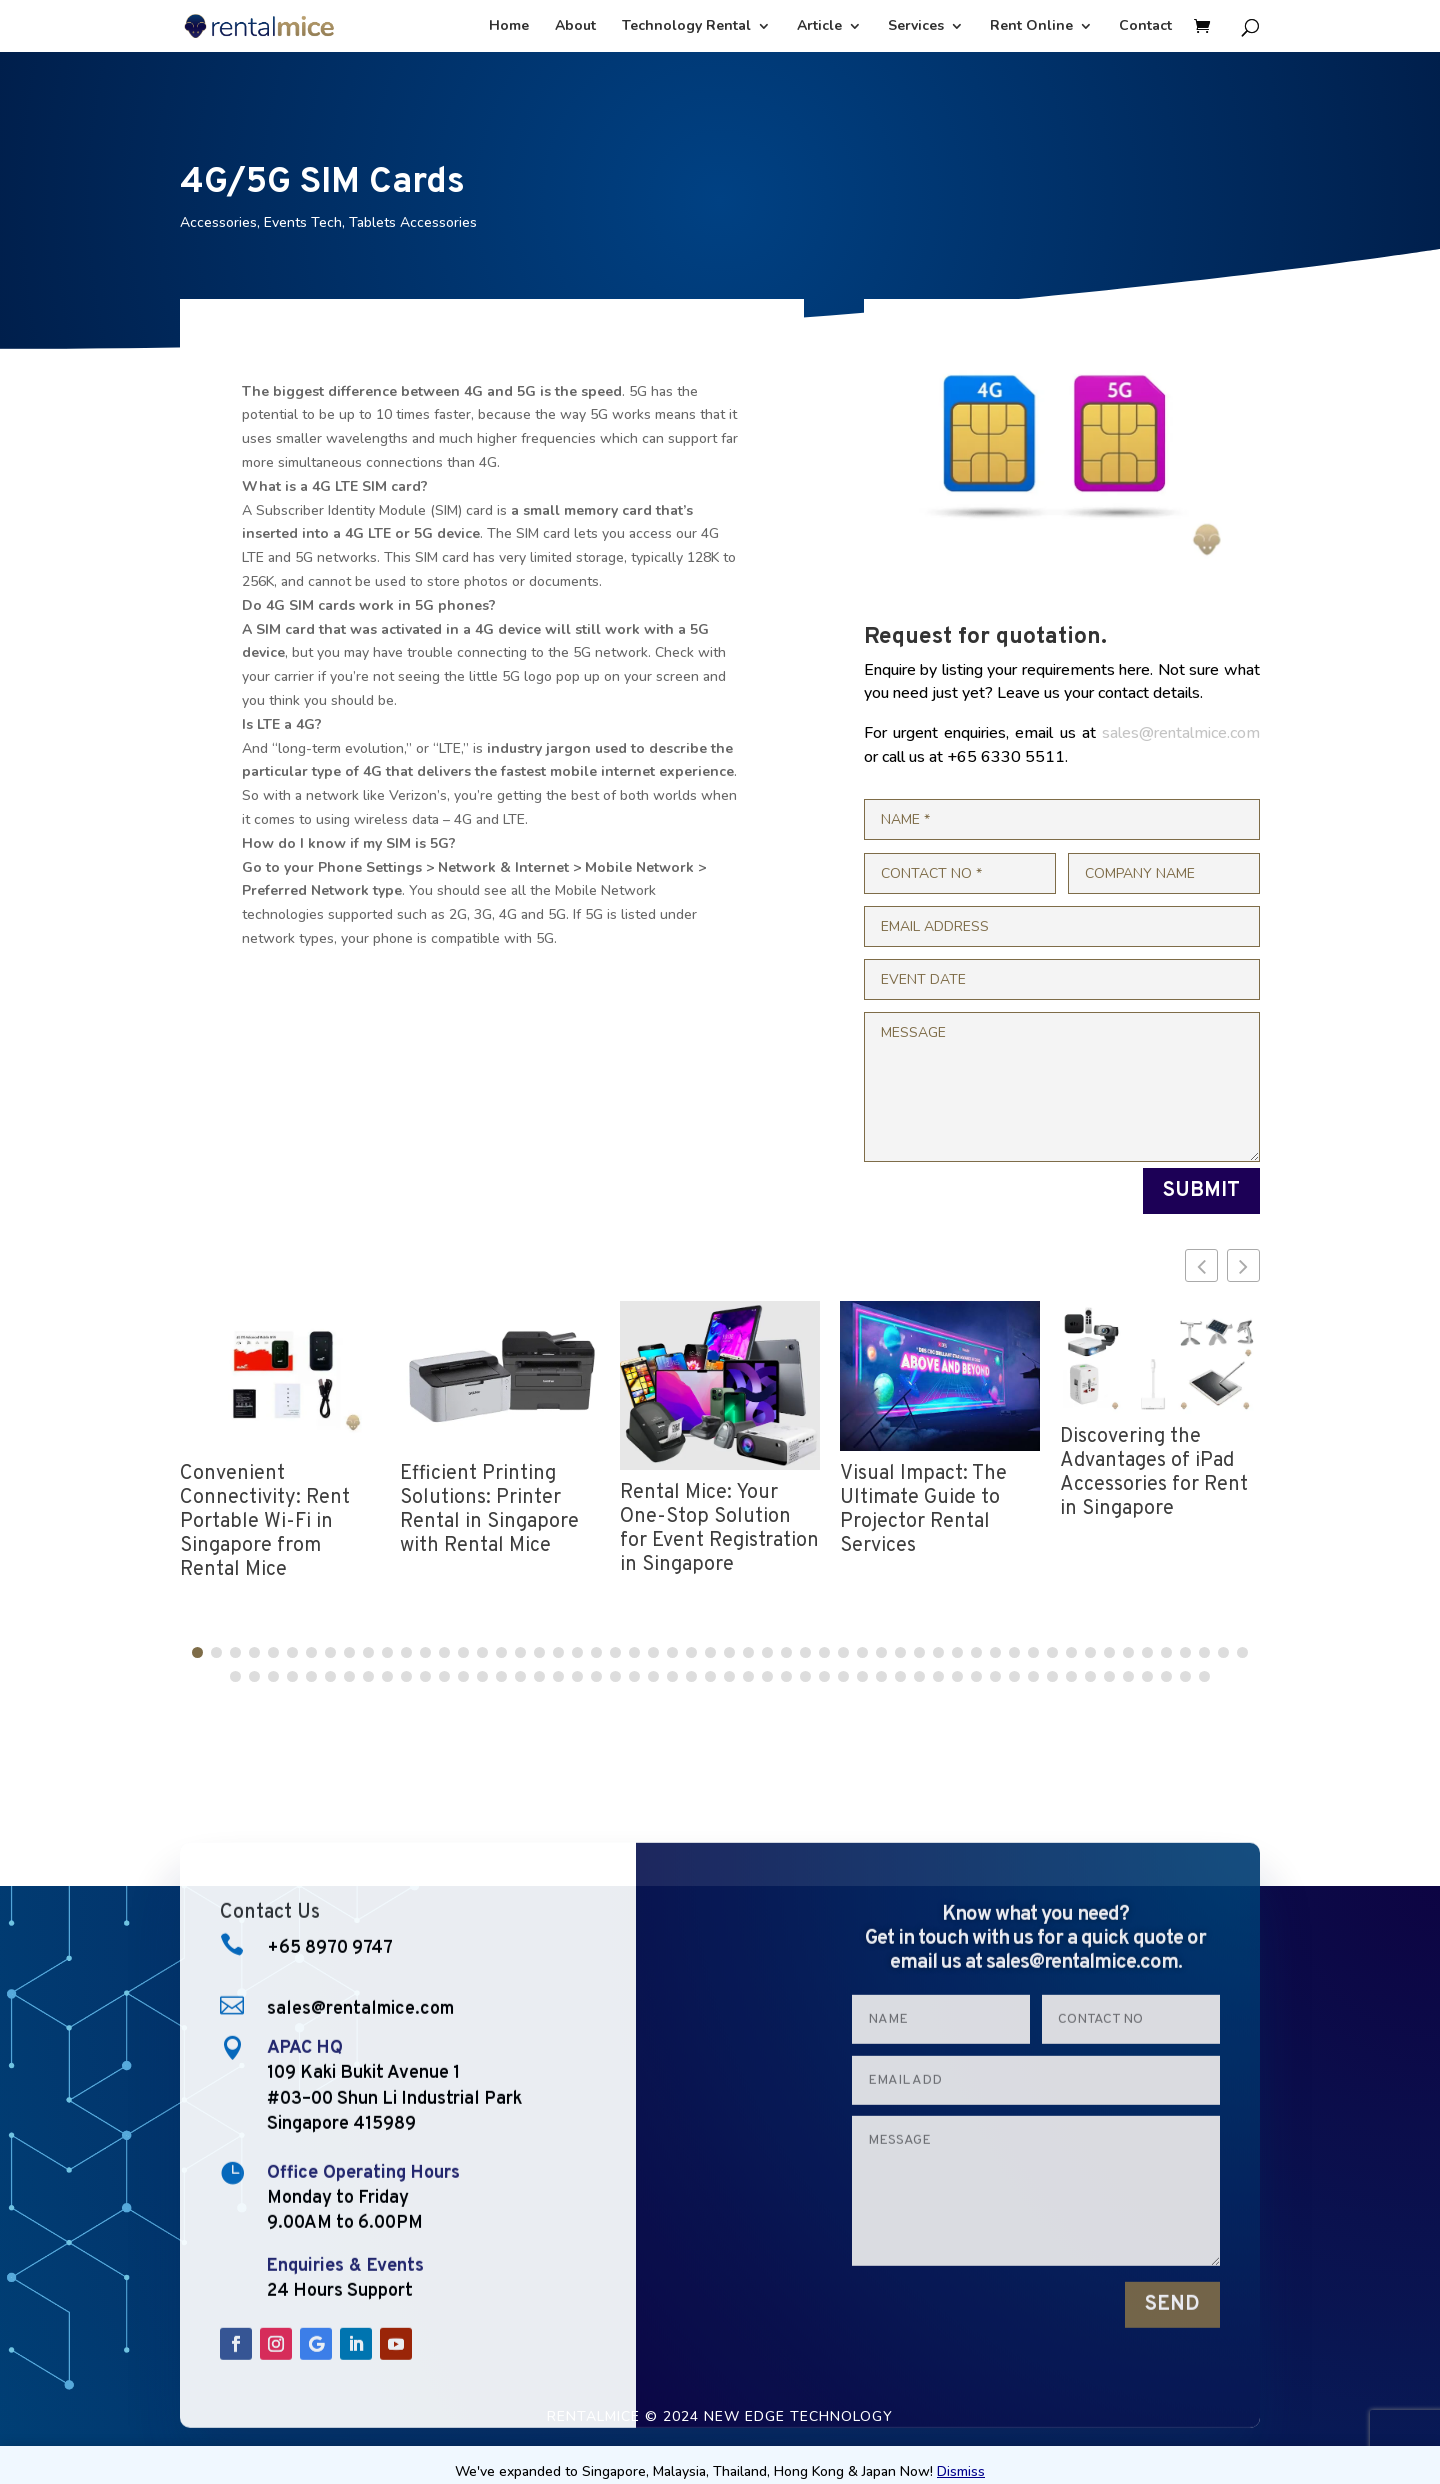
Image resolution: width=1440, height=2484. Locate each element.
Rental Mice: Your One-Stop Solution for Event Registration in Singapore (719, 1529)
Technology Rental (686, 27)
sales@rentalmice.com (1181, 733)
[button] (1243, 1265)
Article (819, 27)
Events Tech (303, 222)
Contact (1145, 27)
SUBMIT (1201, 1191)
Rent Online (1031, 27)
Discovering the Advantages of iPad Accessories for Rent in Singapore (1154, 1473)
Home (509, 27)
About (575, 27)
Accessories (218, 222)
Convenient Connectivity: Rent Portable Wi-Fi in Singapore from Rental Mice (265, 1522)
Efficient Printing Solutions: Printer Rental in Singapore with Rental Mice (489, 1510)
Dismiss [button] (961, 2471)
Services (916, 27)
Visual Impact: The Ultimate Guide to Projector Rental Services (923, 1510)
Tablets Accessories (413, 222)
